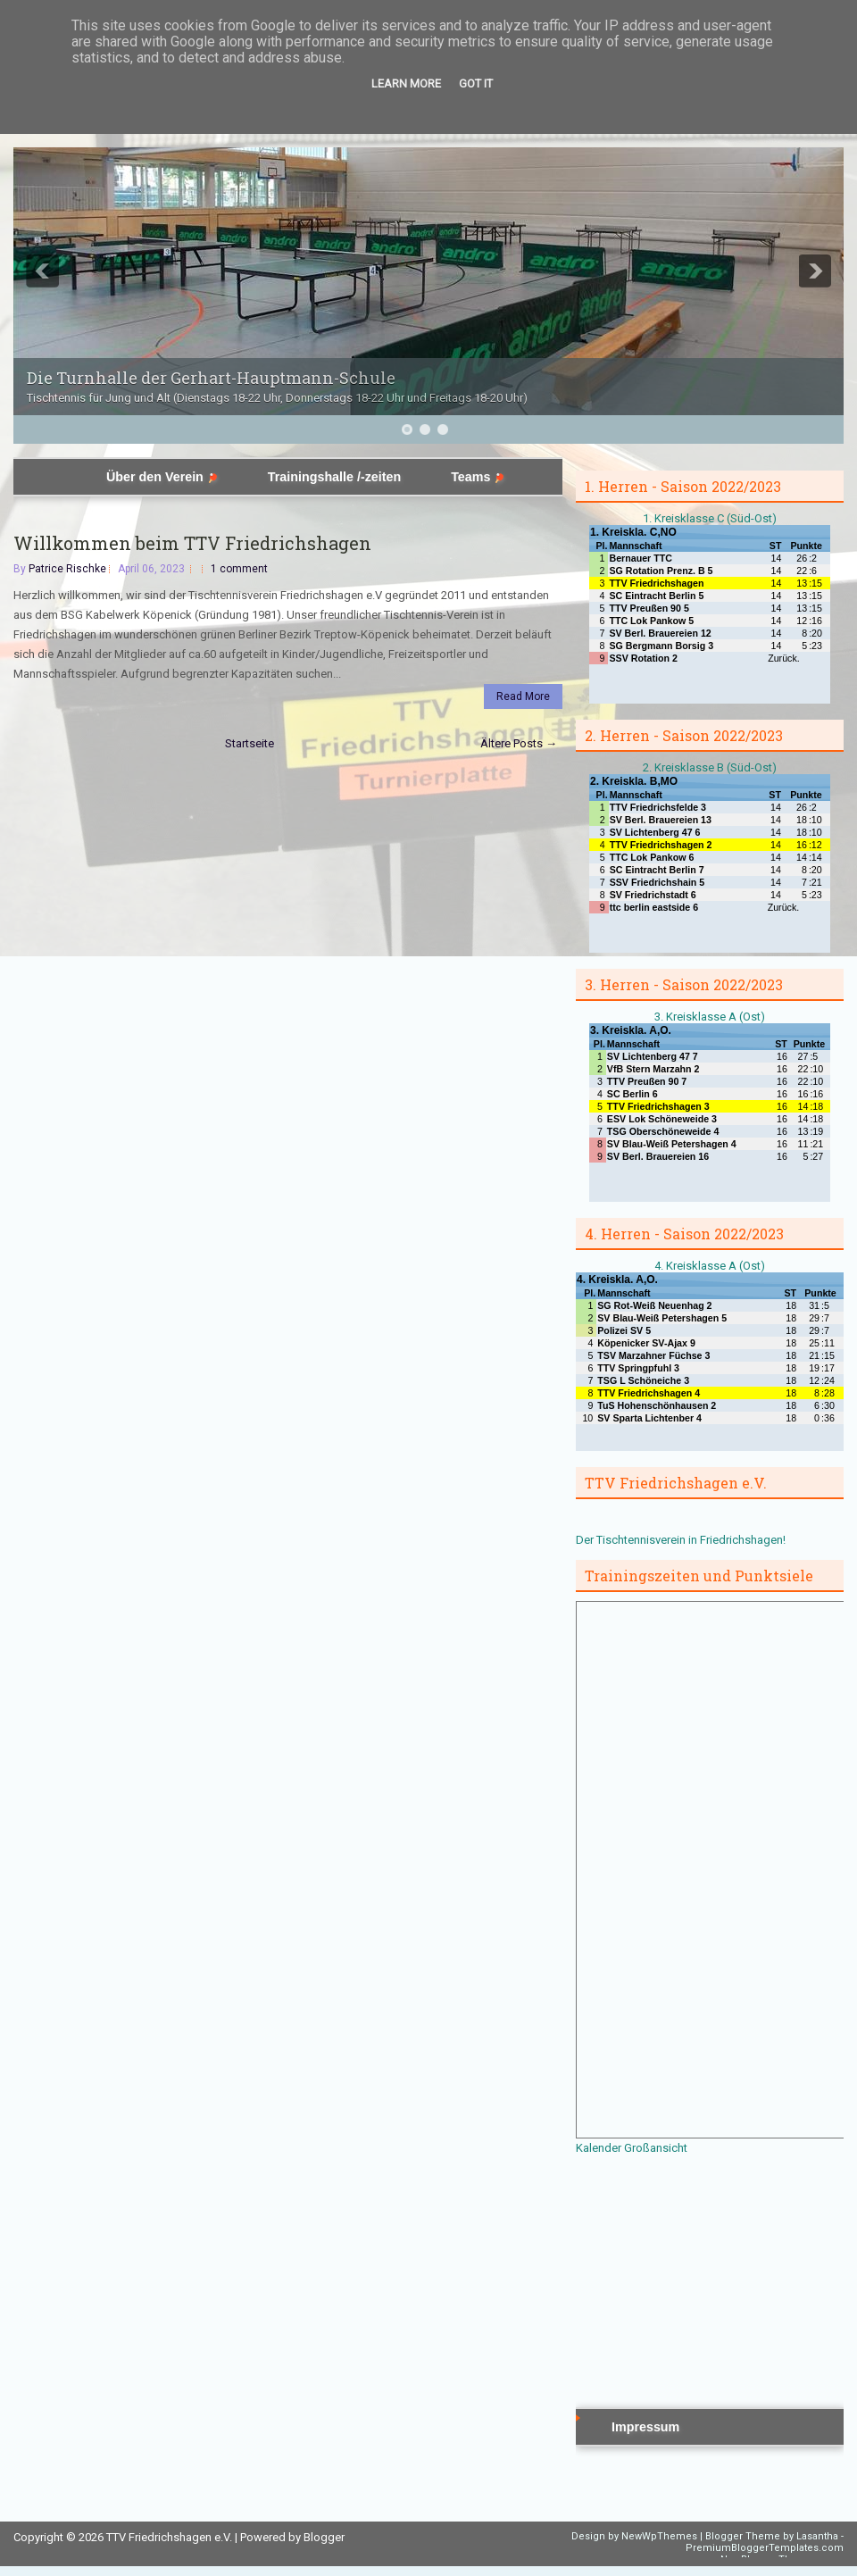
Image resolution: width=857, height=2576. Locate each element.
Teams (477, 477)
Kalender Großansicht (631, 2148)
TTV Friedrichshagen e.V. (169, 2537)
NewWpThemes (659, 2536)
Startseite (249, 743)
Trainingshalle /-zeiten (334, 477)
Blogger (324, 2537)
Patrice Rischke (67, 569)
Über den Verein (162, 477)
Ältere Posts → (518, 743)
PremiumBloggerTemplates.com (765, 2548)
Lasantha (817, 2536)
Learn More (406, 83)
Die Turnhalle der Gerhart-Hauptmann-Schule (211, 377)
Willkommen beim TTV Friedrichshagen (192, 543)
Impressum (645, 2427)
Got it (476, 83)
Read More (523, 696)
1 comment (239, 569)
